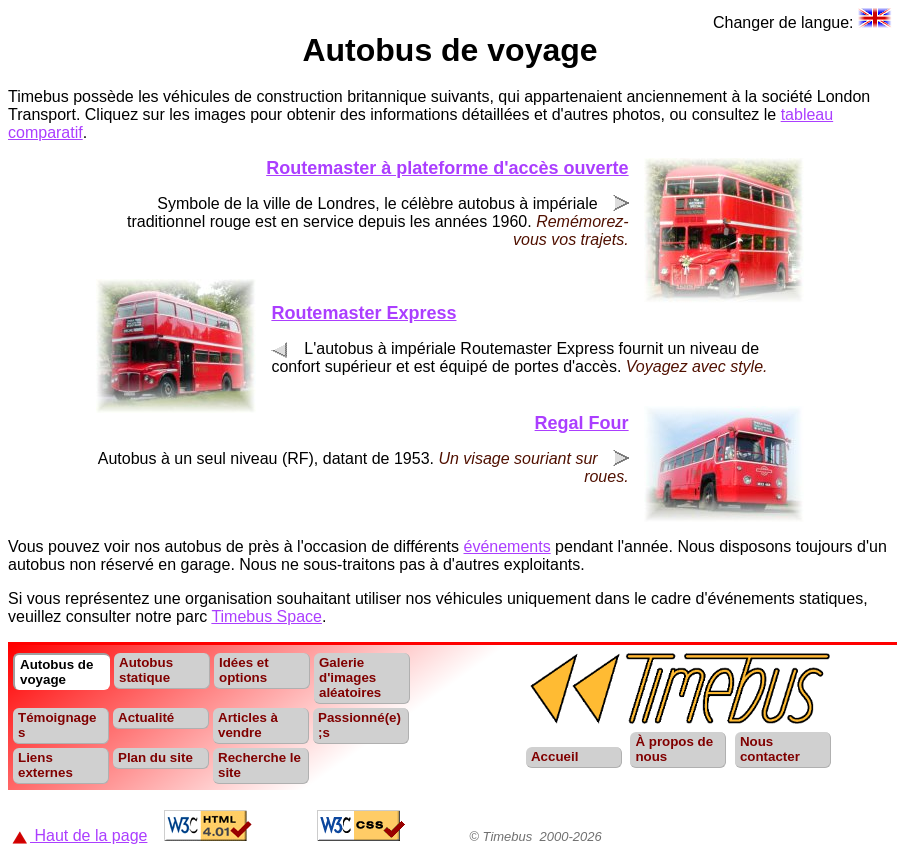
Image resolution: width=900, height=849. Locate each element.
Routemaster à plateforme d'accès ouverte (447, 168)
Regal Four (582, 423)
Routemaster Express (363, 313)
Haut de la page (79, 835)
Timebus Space (266, 616)
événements (507, 546)
